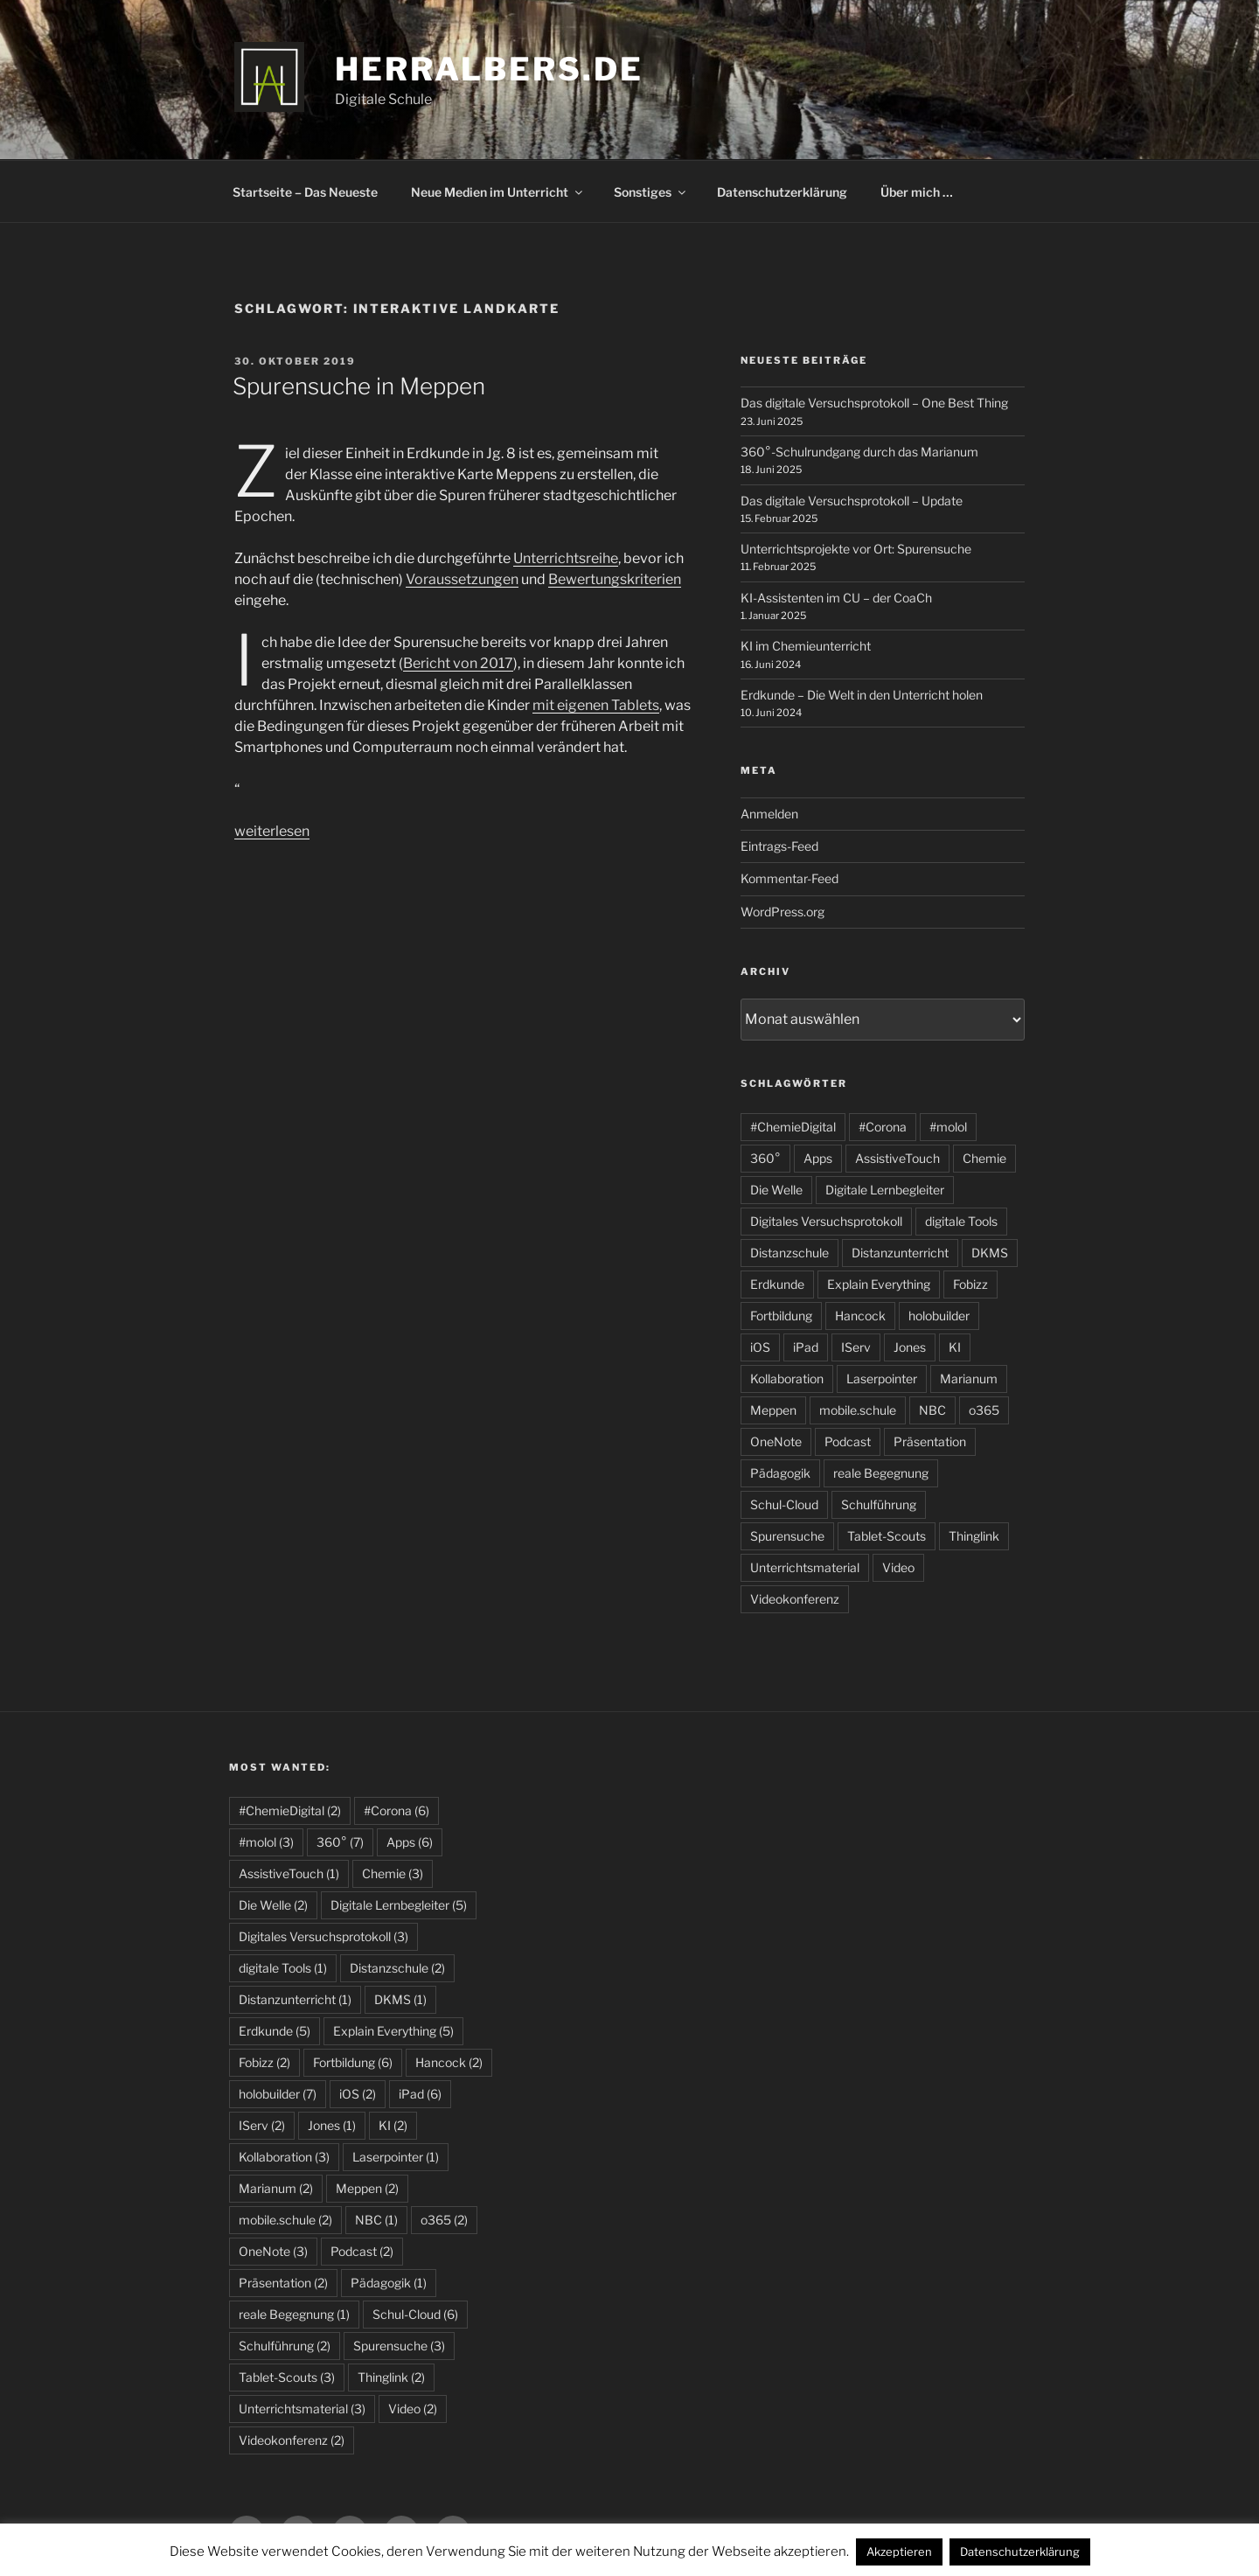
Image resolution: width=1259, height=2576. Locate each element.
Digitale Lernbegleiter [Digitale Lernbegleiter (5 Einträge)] (398, 1904)
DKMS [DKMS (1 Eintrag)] (400, 1999)
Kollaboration (787, 1378)
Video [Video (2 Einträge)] (412, 2408)
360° (765, 1158)
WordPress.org (782, 911)
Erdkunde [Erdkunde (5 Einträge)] (274, 2030)
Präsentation (930, 1441)
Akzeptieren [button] (899, 2552)
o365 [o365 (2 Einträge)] (444, 2219)
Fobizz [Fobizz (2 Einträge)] (264, 2062)
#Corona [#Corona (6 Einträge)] (396, 1810)
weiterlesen (272, 831)
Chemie (984, 1158)
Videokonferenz (794, 1598)
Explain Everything (878, 1284)
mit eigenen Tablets (595, 705)
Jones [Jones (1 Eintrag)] (332, 2125)
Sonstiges (651, 191)
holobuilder (939, 1315)
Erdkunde (777, 1284)
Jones (910, 1347)
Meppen (773, 1410)
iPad (805, 1347)
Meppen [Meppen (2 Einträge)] (367, 2188)
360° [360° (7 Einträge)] (340, 1842)
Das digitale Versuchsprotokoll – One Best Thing (874, 402)
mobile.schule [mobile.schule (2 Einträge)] (285, 2219)
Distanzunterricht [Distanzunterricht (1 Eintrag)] (295, 1999)
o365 (984, 1410)
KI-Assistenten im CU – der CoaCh (836, 597)
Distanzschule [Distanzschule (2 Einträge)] (397, 1967)
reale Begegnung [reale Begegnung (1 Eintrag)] (294, 2314)
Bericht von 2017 (458, 663)
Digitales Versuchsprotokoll (826, 1221)
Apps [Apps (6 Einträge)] (409, 1842)
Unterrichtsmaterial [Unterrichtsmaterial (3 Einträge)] (302, 2408)
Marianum (969, 1378)
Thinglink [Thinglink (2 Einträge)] (391, 2377)
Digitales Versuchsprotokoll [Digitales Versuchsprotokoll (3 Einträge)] (323, 1936)
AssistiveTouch (897, 1158)
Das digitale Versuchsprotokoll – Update (852, 500)
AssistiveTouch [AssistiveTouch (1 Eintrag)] (289, 1873)
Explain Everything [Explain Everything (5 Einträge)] (393, 2030)
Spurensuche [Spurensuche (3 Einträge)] (399, 2345)
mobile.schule (857, 1410)
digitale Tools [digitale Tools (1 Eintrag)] (283, 1967)
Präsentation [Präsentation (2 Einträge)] (283, 2282)
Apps (817, 1158)
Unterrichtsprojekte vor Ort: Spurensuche (856, 548)
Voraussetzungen (462, 579)
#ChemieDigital (793, 1126)
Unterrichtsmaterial (804, 1567)
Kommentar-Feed (789, 878)
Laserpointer (881, 1378)
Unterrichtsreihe (565, 558)
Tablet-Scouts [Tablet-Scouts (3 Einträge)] (287, 2377)
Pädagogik (780, 1473)
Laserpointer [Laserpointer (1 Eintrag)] (395, 2156)
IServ (856, 1347)
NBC (932, 1410)
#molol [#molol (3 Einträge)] (266, 1842)
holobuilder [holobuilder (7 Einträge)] (277, 2093)
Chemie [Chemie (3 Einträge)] (392, 1873)
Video (898, 1567)
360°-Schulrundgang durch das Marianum (859, 451)
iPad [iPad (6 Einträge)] (420, 2093)
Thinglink (974, 1535)
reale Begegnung (881, 1473)
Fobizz (970, 1284)
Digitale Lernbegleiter (884, 1189)
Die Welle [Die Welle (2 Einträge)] (273, 1904)
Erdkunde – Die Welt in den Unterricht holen (862, 694)
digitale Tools (961, 1221)
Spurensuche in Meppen (359, 386)
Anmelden (769, 813)
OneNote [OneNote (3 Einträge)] (273, 2251)
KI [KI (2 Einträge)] (393, 2125)
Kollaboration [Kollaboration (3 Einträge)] (284, 2156)
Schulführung (878, 1504)
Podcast (847, 1441)
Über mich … (916, 191)
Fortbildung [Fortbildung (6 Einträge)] (353, 2062)
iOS (760, 1347)
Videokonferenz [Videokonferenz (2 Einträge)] (291, 2440)
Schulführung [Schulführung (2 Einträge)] (284, 2345)
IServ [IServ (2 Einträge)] (262, 2125)
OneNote (776, 1441)
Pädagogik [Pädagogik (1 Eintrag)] (389, 2282)
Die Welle (776, 1189)
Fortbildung (781, 1315)
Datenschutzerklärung (782, 191)
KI (955, 1347)
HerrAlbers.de (489, 69)
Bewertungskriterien (614, 579)
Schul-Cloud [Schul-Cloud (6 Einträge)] (415, 2314)
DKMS (989, 1252)
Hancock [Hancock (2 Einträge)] (449, 2062)
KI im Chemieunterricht (806, 645)
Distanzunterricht (900, 1252)
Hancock (860, 1315)
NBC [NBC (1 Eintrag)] (376, 2219)
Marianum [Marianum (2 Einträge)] (276, 2188)
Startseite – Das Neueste (305, 191)
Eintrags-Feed (779, 846)
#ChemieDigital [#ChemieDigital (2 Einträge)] (290, 1810)
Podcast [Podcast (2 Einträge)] (361, 2251)
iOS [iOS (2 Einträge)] (357, 2093)
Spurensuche (787, 1535)
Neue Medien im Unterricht (498, 191)
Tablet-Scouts (886, 1535)
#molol (948, 1126)
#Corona (883, 1126)
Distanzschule (789, 1252)
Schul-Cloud (784, 1504)
